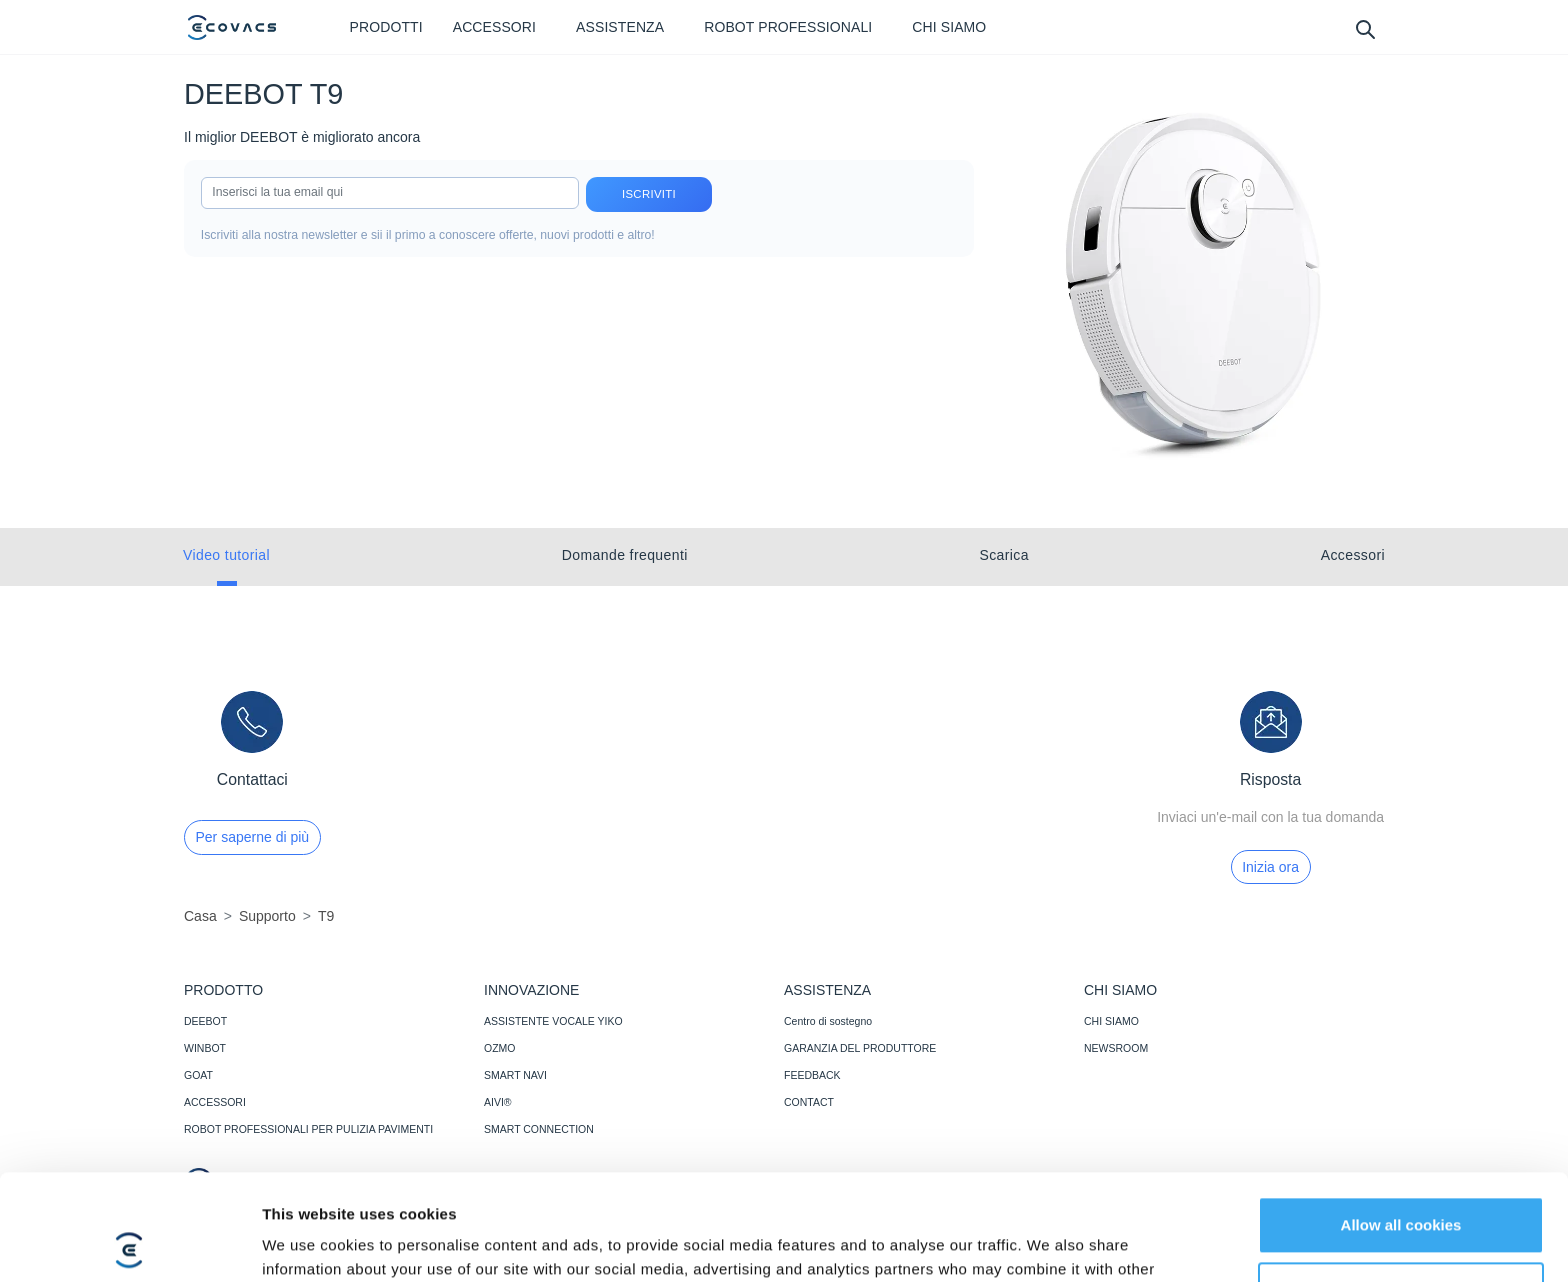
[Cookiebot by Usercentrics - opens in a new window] (129, 1243)
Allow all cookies (1401, 1119)
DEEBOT (205, 1021)
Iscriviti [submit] (649, 194)
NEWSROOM (1116, 1048)
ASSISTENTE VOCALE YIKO (553, 1021)
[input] (390, 193)
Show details (308, 1242)
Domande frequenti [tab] (625, 555)
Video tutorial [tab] (226, 555)
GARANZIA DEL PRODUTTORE (860, 1048)
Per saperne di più (253, 837)
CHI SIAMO (1111, 1021)
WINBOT (205, 1048)
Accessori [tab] (1353, 555)
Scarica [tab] (1003, 555)
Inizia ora (1270, 867)
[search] (1364, 28)
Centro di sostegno (828, 1021)
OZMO (500, 1048)
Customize (1402, 1184)
